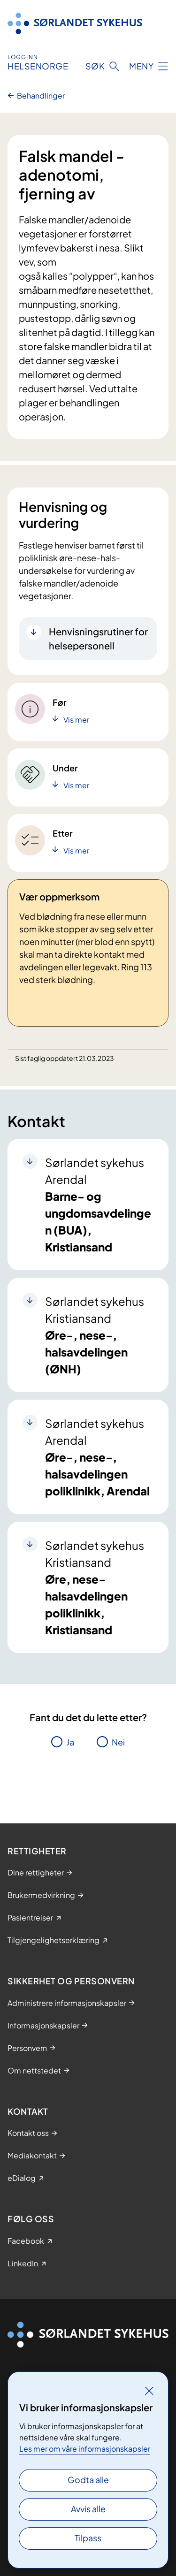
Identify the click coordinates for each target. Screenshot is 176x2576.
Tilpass (88, 2537)
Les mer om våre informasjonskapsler (84, 2449)
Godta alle (88, 2479)
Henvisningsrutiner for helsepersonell (98, 638)
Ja (70, 1742)
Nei (118, 1742)
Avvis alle (88, 2508)
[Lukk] (149, 2390)
